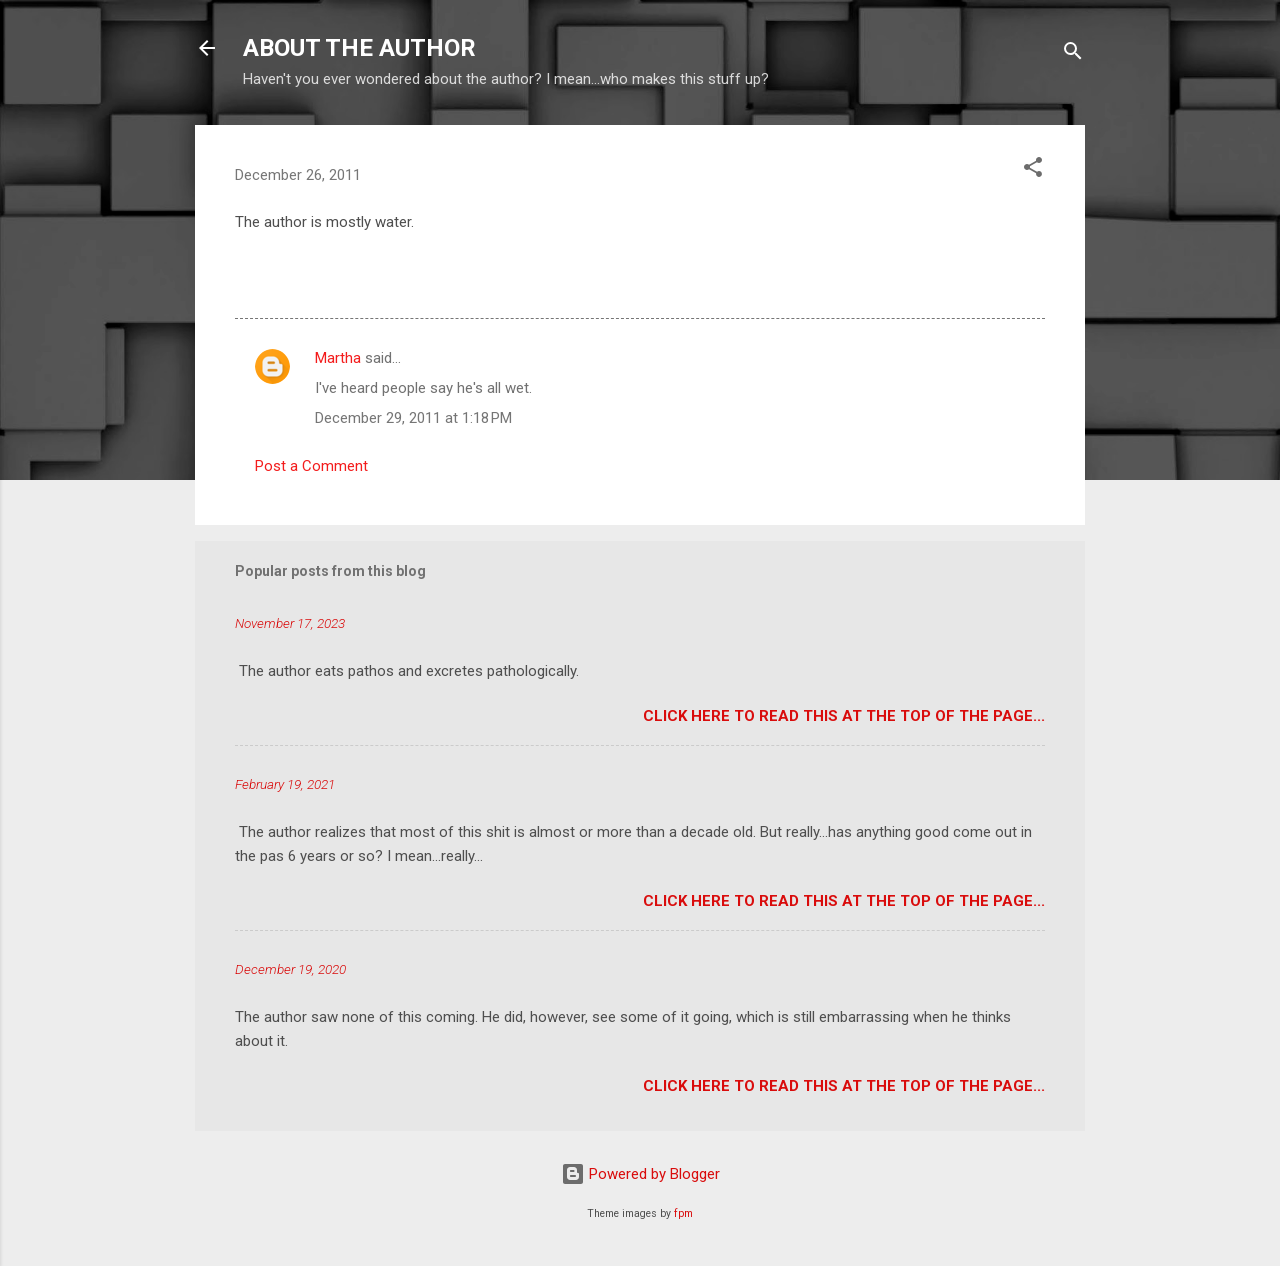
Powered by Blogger (640, 1174)
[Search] (1073, 54)
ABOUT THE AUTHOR (359, 48)
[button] (1033, 170)
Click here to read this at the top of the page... (844, 716)
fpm (683, 1213)
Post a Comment (311, 466)
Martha (338, 358)
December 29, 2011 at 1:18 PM (413, 418)
